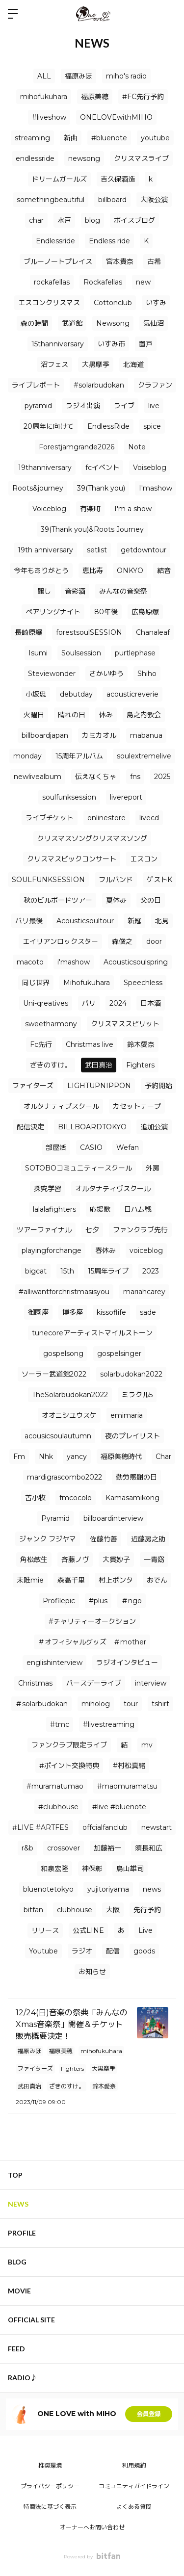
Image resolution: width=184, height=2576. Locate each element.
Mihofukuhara (86, 982)
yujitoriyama (108, 1889)
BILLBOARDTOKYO (92, 1126)
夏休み (116, 900)
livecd (149, 817)
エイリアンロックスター (60, 941)
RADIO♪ (22, 2377)
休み (106, 714)
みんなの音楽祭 (123, 591)
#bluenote (109, 137)
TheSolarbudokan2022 (70, 1394)
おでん (157, 1580)
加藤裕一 (107, 1848)
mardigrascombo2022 (64, 1477)
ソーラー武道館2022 (54, 1374)
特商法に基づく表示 (50, 2506)
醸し (44, 591)
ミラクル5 (137, 1394)
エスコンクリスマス (49, 302)
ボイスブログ (134, 220)
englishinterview (54, 1662)
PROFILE (22, 2233)
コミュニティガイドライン (134, 2486)
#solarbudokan (99, 385)
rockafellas (52, 282)
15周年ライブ (108, 1271)
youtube (155, 137)
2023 (150, 1271)
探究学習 (47, 1188)
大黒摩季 (95, 364)
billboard (112, 199)
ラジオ (82, 1951)
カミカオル (99, 735)
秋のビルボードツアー (58, 900)
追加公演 (154, 1126)
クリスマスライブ (141, 158)
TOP (15, 2175)
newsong (84, 158)
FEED (16, 2348)
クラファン (155, 385)
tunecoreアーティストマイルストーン (92, 1332)
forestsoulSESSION (89, 632)
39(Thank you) (101, 488)
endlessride (35, 158)
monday (27, 756)
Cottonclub (113, 302)
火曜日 (34, 714)
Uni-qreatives (45, 1003)
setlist (97, 550)
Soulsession (81, 653)
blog (92, 220)
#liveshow (49, 117)
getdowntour (143, 550)
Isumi (38, 653)
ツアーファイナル (44, 1229)
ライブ (124, 405)
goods (144, 1951)
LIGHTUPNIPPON (99, 1085)
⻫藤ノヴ (75, 1559)
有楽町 (90, 508)
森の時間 (34, 323)
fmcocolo (75, 1497)
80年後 (106, 611)
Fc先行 (41, 1044)
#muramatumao (54, 1786)
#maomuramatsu (127, 1786)
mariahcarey (144, 1291)
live (153, 405)
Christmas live (89, 1044)
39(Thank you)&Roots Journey (92, 529)
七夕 (92, 1229)
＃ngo (131, 1600)
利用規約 (134, 2465)
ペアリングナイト (53, 611)
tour (131, 1703)
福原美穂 (94, 96)
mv (147, 1745)
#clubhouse (58, 1806)
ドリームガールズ (59, 179)
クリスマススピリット (125, 1023)
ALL (44, 76)
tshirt (160, 1703)
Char (163, 1456)
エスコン (144, 859)
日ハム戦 (138, 1209)
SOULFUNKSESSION (48, 879)
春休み (105, 1250)
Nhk (46, 1456)
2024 (118, 1003)
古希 (154, 261)
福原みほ (78, 76)
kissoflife (111, 1312)
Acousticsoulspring (136, 962)
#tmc (59, 1724)
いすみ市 (111, 343)
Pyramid (55, 1518)
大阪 (113, 1909)
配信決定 (30, 1126)
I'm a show (133, 508)
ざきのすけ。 (50, 1065)
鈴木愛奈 (141, 1044)
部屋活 (56, 1147)
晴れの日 (71, 714)
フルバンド (116, 879)
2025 (162, 776)
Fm (19, 1456)
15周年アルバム (79, 756)
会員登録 (148, 2414)
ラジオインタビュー (127, 1662)
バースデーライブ (93, 1683)
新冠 (134, 920)
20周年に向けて (49, 426)
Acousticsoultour (85, 920)
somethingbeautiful (50, 199)
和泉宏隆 (54, 1868)
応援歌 (100, 1209)
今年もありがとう (41, 570)
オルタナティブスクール (61, 1106)
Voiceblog (49, 508)
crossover (63, 1848)
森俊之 (122, 941)
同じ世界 (36, 982)
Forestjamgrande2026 (76, 446)
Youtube (43, 1951)
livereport (126, 797)
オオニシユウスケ (69, 1415)
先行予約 (147, 1909)
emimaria (126, 1415)
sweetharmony (51, 1023)
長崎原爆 (28, 632)
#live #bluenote (119, 1806)
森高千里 (71, 1580)
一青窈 (154, 1559)
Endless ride (109, 240)
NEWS (18, 2204)
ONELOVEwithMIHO (116, 117)
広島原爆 (145, 611)
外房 (152, 1168)
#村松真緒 (129, 1765)
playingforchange (51, 1250)
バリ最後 (29, 920)
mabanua (146, 735)
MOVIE (19, 2291)
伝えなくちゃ (95, 776)
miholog (95, 1703)
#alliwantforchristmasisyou (64, 1291)
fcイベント (102, 467)
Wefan (127, 1147)
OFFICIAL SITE (31, 2320)
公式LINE (88, 1930)
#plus (98, 1600)
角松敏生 (34, 1559)
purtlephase (135, 653)
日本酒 (150, 1003)
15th (67, 1271)
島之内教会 (144, 714)
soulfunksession (69, 797)
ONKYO (130, 570)
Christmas (35, 1683)
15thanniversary (57, 343)
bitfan (33, 1909)
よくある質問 (134, 2506)
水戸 (64, 220)
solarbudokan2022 (131, 1374)
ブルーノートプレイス (58, 261)
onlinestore (106, 817)
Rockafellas (102, 282)
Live (145, 1930)
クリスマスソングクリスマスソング (92, 838)
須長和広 (148, 1848)
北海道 (133, 364)
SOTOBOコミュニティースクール (78, 1168)
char (36, 220)
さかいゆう (106, 673)
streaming (32, 137)
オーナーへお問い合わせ (92, 2527)
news (152, 1889)
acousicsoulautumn (58, 1435)
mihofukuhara (43, 96)
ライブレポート (36, 385)
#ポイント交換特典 (69, 1765)
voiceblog (146, 1250)
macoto (30, 962)
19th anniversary (45, 550)
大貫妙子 (116, 1559)
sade (148, 1312)
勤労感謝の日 (136, 1477)
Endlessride (55, 240)
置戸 (146, 343)
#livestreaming (108, 1724)
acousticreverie (132, 694)
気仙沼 (153, 323)
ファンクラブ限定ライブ (69, 1745)
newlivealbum (37, 776)
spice (152, 426)
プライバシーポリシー (50, 2486)
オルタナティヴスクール (113, 1188)
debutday (76, 694)
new (143, 282)
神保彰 (92, 1868)
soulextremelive (144, 756)
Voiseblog (149, 467)
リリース (45, 1930)
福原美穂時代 (121, 1456)
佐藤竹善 (103, 1539)
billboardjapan (45, 735)
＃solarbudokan (41, 1703)
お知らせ (92, 1971)
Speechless (143, 982)
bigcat (36, 1271)
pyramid (38, 405)
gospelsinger (119, 1353)
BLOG (17, 2262)
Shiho (147, 673)
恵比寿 (92, 570)
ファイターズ (32, 1085)
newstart (156, 1827)
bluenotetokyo (48, 1889)
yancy (77, 1456)
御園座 (38, 1312)
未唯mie (30, 1580)
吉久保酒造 (118, 179)
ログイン (168, 14)
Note (137, 446)
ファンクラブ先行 (140, 1229)
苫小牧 (35, 1497)
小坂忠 (36, 694)
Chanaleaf (153, 632)
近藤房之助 (148, 1539)
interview (150, 1683)
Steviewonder (52, 673)
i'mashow (73, 962)
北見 (162, 920)
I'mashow (155, 488)
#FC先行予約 (143, 96)
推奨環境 (50, 2465)
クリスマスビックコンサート (71, 859)
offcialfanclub (105, 1827)
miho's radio (126, 76)
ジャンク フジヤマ (47, 1539)
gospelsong (63, 1353)
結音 (164, 570)
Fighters (140, 1065)
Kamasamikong (132, 1497)
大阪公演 (154, 199)
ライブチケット (50, 817)
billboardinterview (113, 1518)
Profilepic (59, 1600)
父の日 (150, 900)
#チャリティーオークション (92, 1621)
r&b (27, 1848)
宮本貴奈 (119, 261)
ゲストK (159, 879)
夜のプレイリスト (132, 1435)
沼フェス (54, 364)
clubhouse (74, 1909)
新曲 (71, 137)
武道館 (72, 323)
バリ (89, 1003)
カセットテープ (137, 1106)
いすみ (156, 302)
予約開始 (158, 1085)
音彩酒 (75, 591)
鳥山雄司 (130, 1868)
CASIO (91, 1147)
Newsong (113, 323)
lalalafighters (54, 1209)
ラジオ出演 (83, 405)
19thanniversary (45, 467)
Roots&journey (37, 488)
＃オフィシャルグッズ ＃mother (92, 1642)
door (154, 941)
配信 (113, 1951)
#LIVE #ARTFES (40, 1827)
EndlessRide (108, 426)
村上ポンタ (116, 1580)
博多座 (72, 1312)
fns (135, 776)
